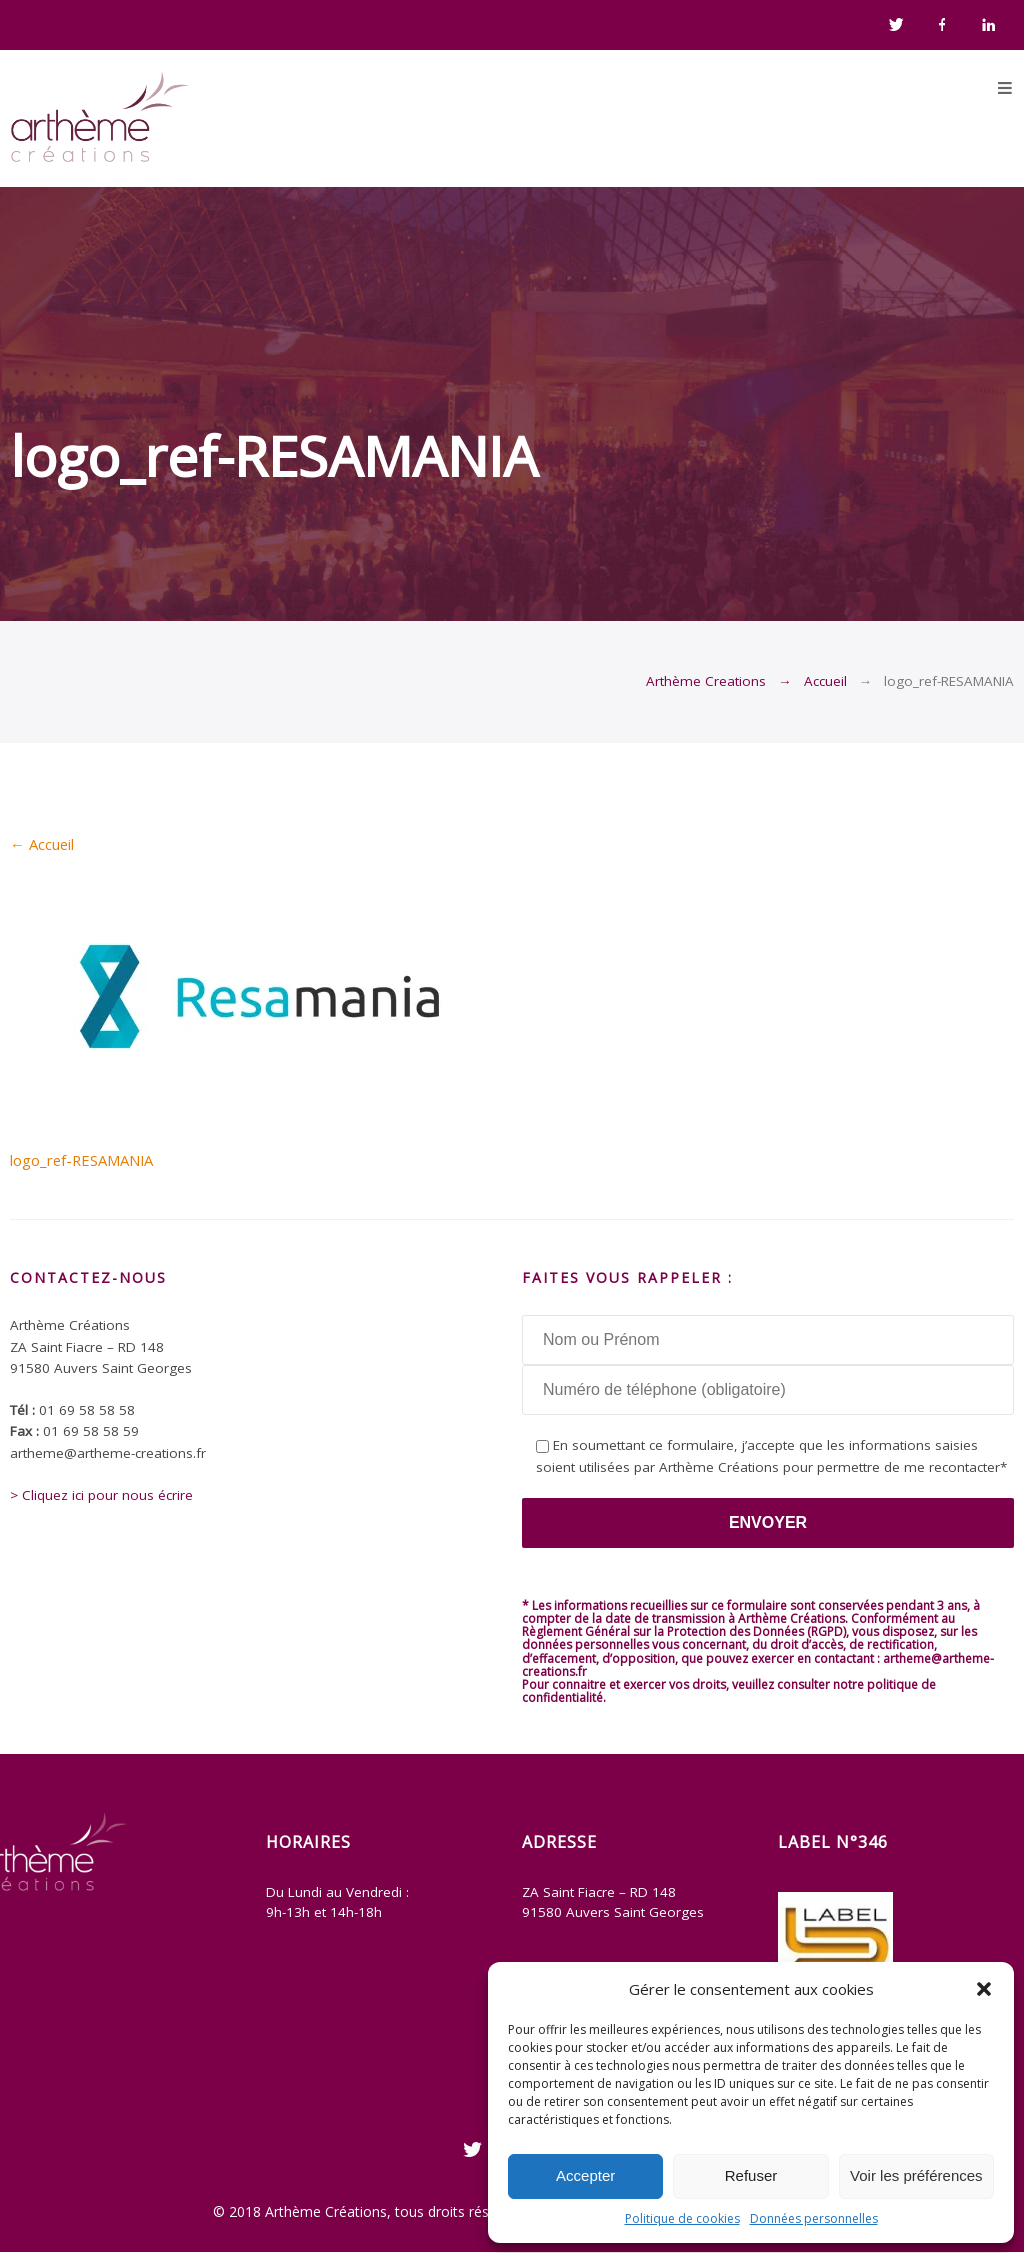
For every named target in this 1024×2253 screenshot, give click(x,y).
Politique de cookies (682, 2218)
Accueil (825, 681)
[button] (984, 1989)
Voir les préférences (916, 2175)
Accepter (585, 2175)
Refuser (751, 2175)
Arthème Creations (706, 681)
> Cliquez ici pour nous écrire (101, 1495)
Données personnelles (814, 2218)
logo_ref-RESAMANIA (81, 1160)
